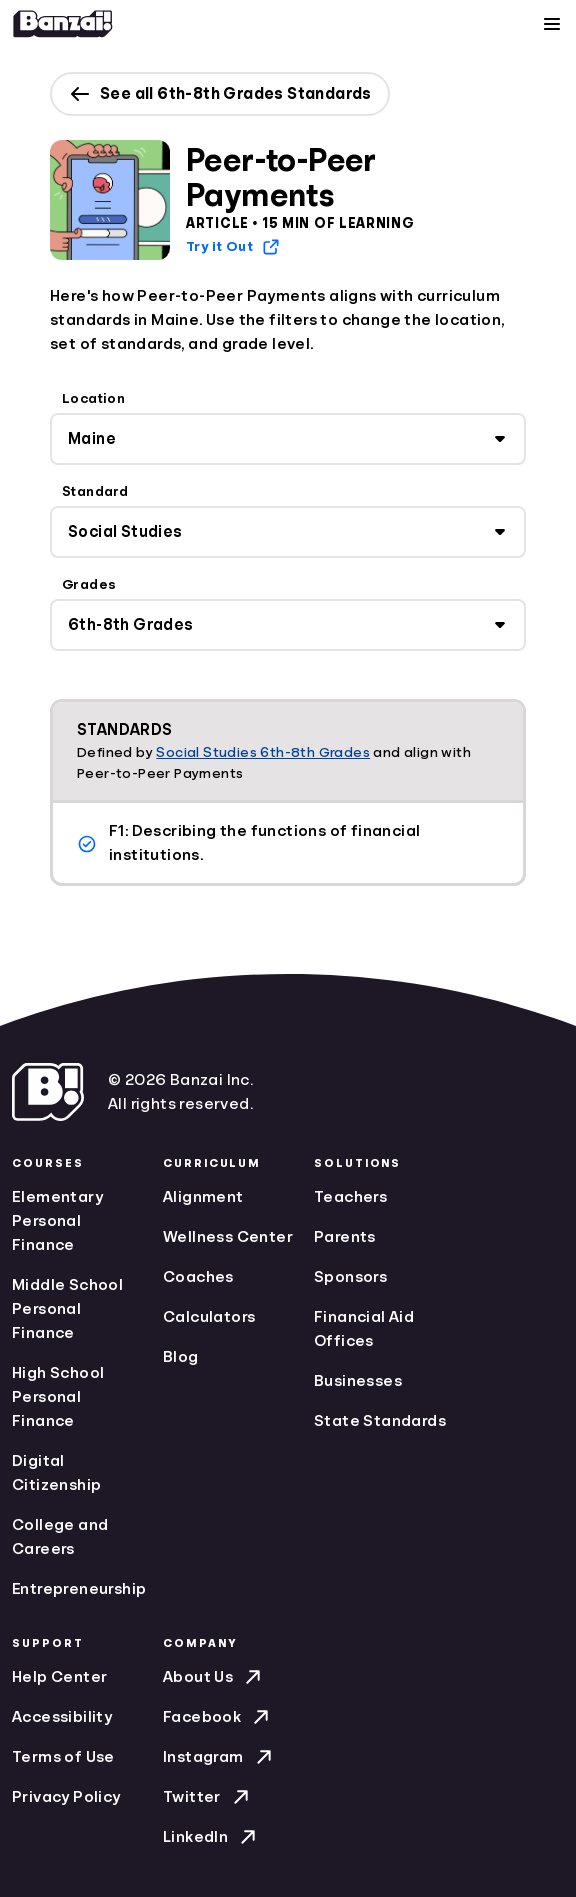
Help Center (59, 1677)
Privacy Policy (66, 1797)
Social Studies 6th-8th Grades (263, 752)
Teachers (350, 1197)
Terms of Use (63, 1757)
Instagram (219, 1757)
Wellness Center (228, 1237)
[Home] (63, 24)
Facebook (218, 1717)
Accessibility (62, 1717)
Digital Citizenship (56, 1473)
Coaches (198, 1277)
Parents (345, 1237)
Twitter (208, 1797)
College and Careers (60, 1537)
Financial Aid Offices (364, 1329)
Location (93, 398)
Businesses (358, 1381)
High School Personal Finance (58, 1397)
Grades (89, 584)
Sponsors (350, 1277)
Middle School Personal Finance (67, 1309)
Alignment (203, 1197)
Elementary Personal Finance (57, 1221)
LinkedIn (211, 1837)
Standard (95, 491)
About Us (214, 1677)
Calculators (209, 1317)
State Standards (380, 1421)
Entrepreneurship (79, 1589)
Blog (181, 1357)
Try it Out (233, 247)
